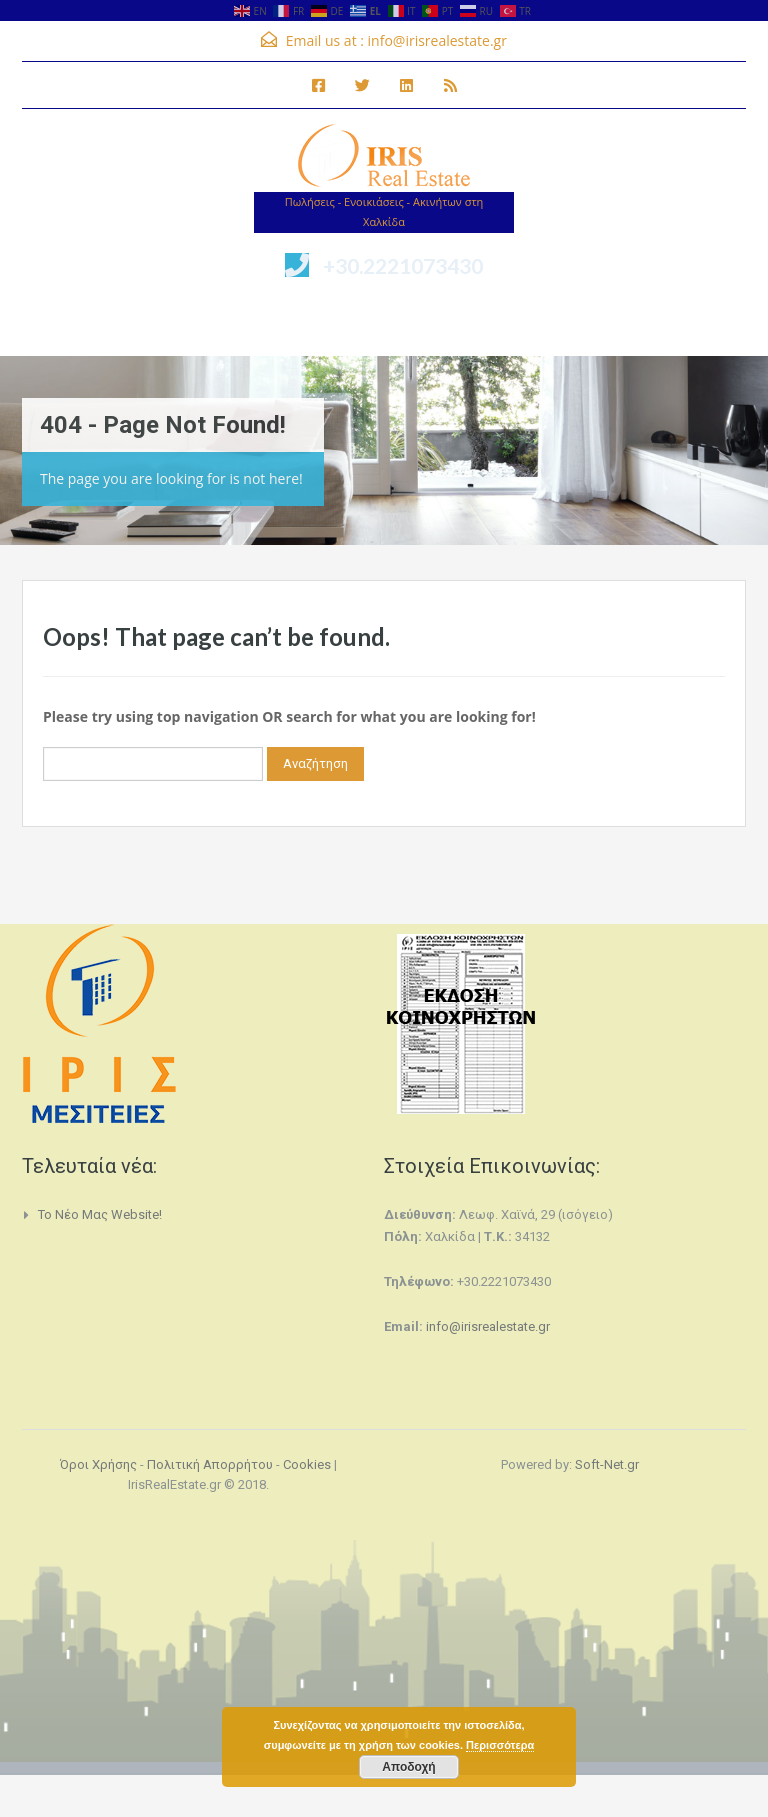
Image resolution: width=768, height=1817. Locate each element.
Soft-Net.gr (607, 1464)
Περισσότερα (500, 1745)
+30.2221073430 (403, 265)
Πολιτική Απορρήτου (210, 1464)
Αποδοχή (408, 1767)
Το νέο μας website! (100, 1214)
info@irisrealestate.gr (437, 40)
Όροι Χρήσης (98, 1464)
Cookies (307, 1464)
